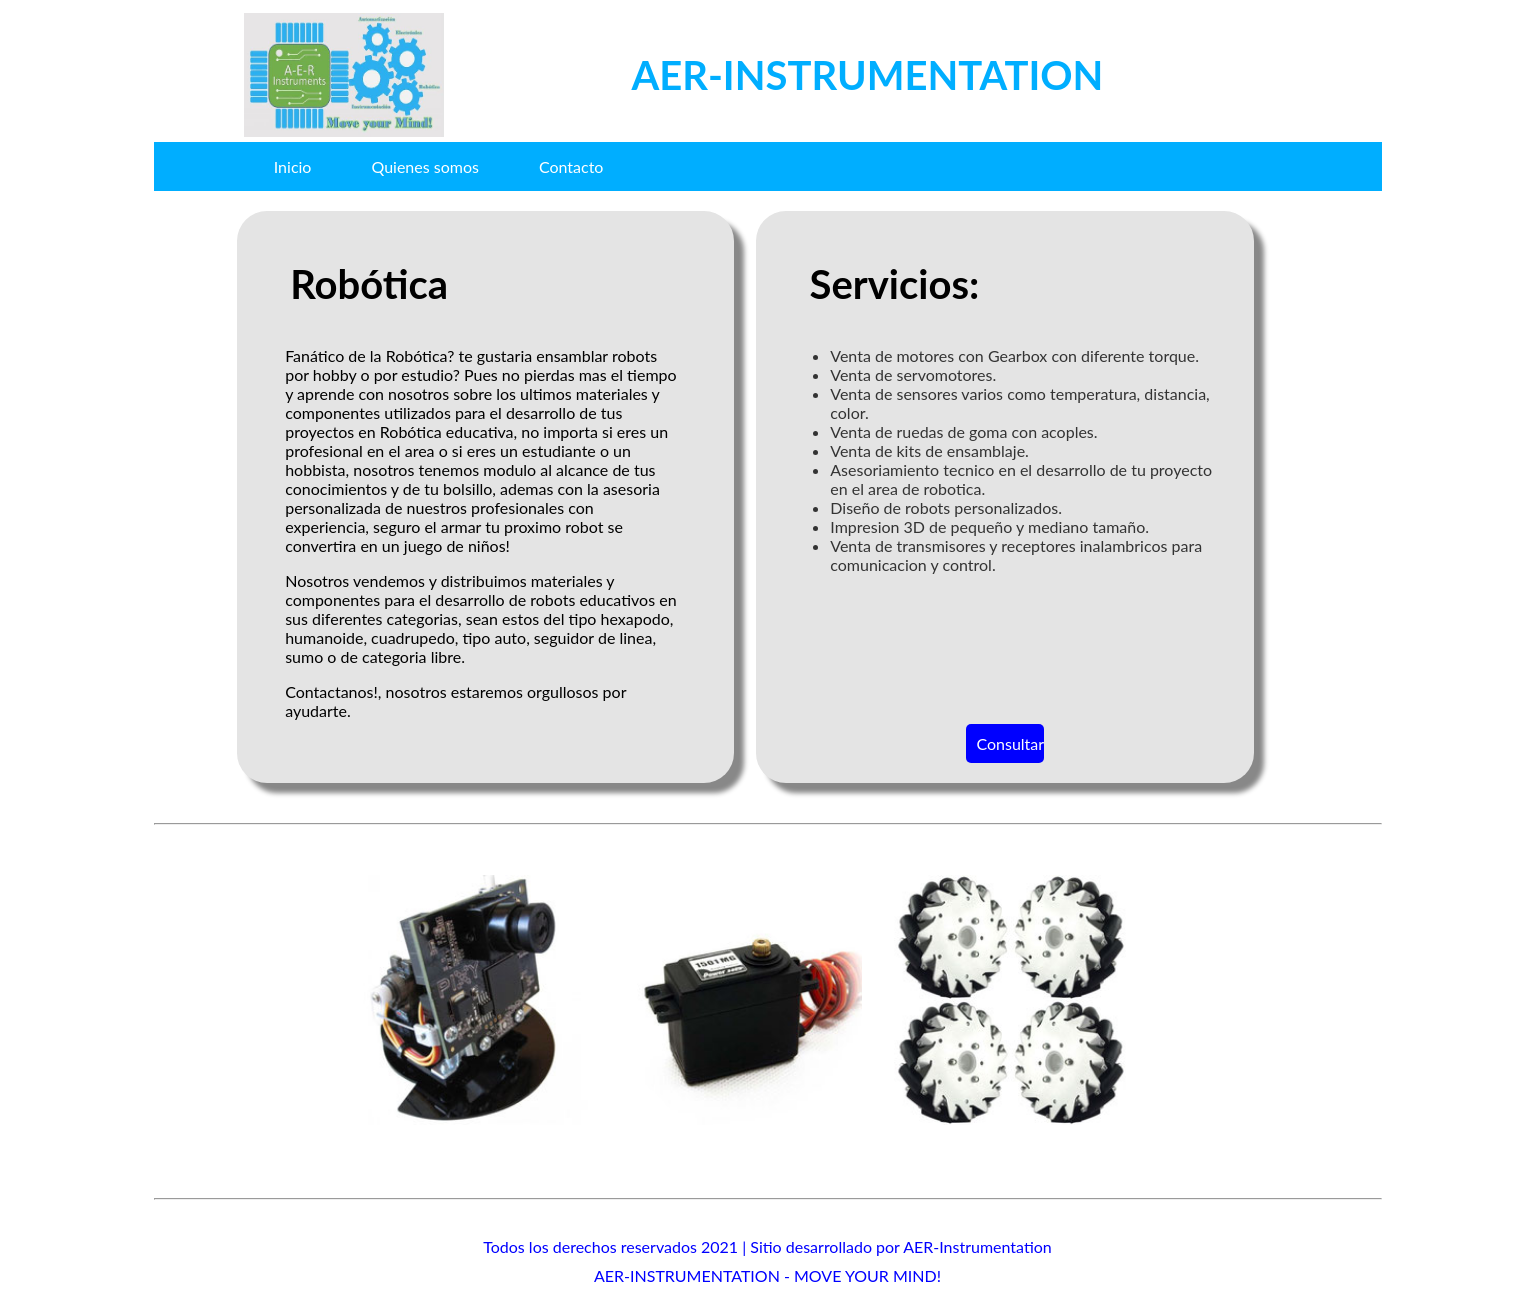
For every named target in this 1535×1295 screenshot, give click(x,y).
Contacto (571, 166)
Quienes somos (424, 166)
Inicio (293, 166)
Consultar (1009, 743)
